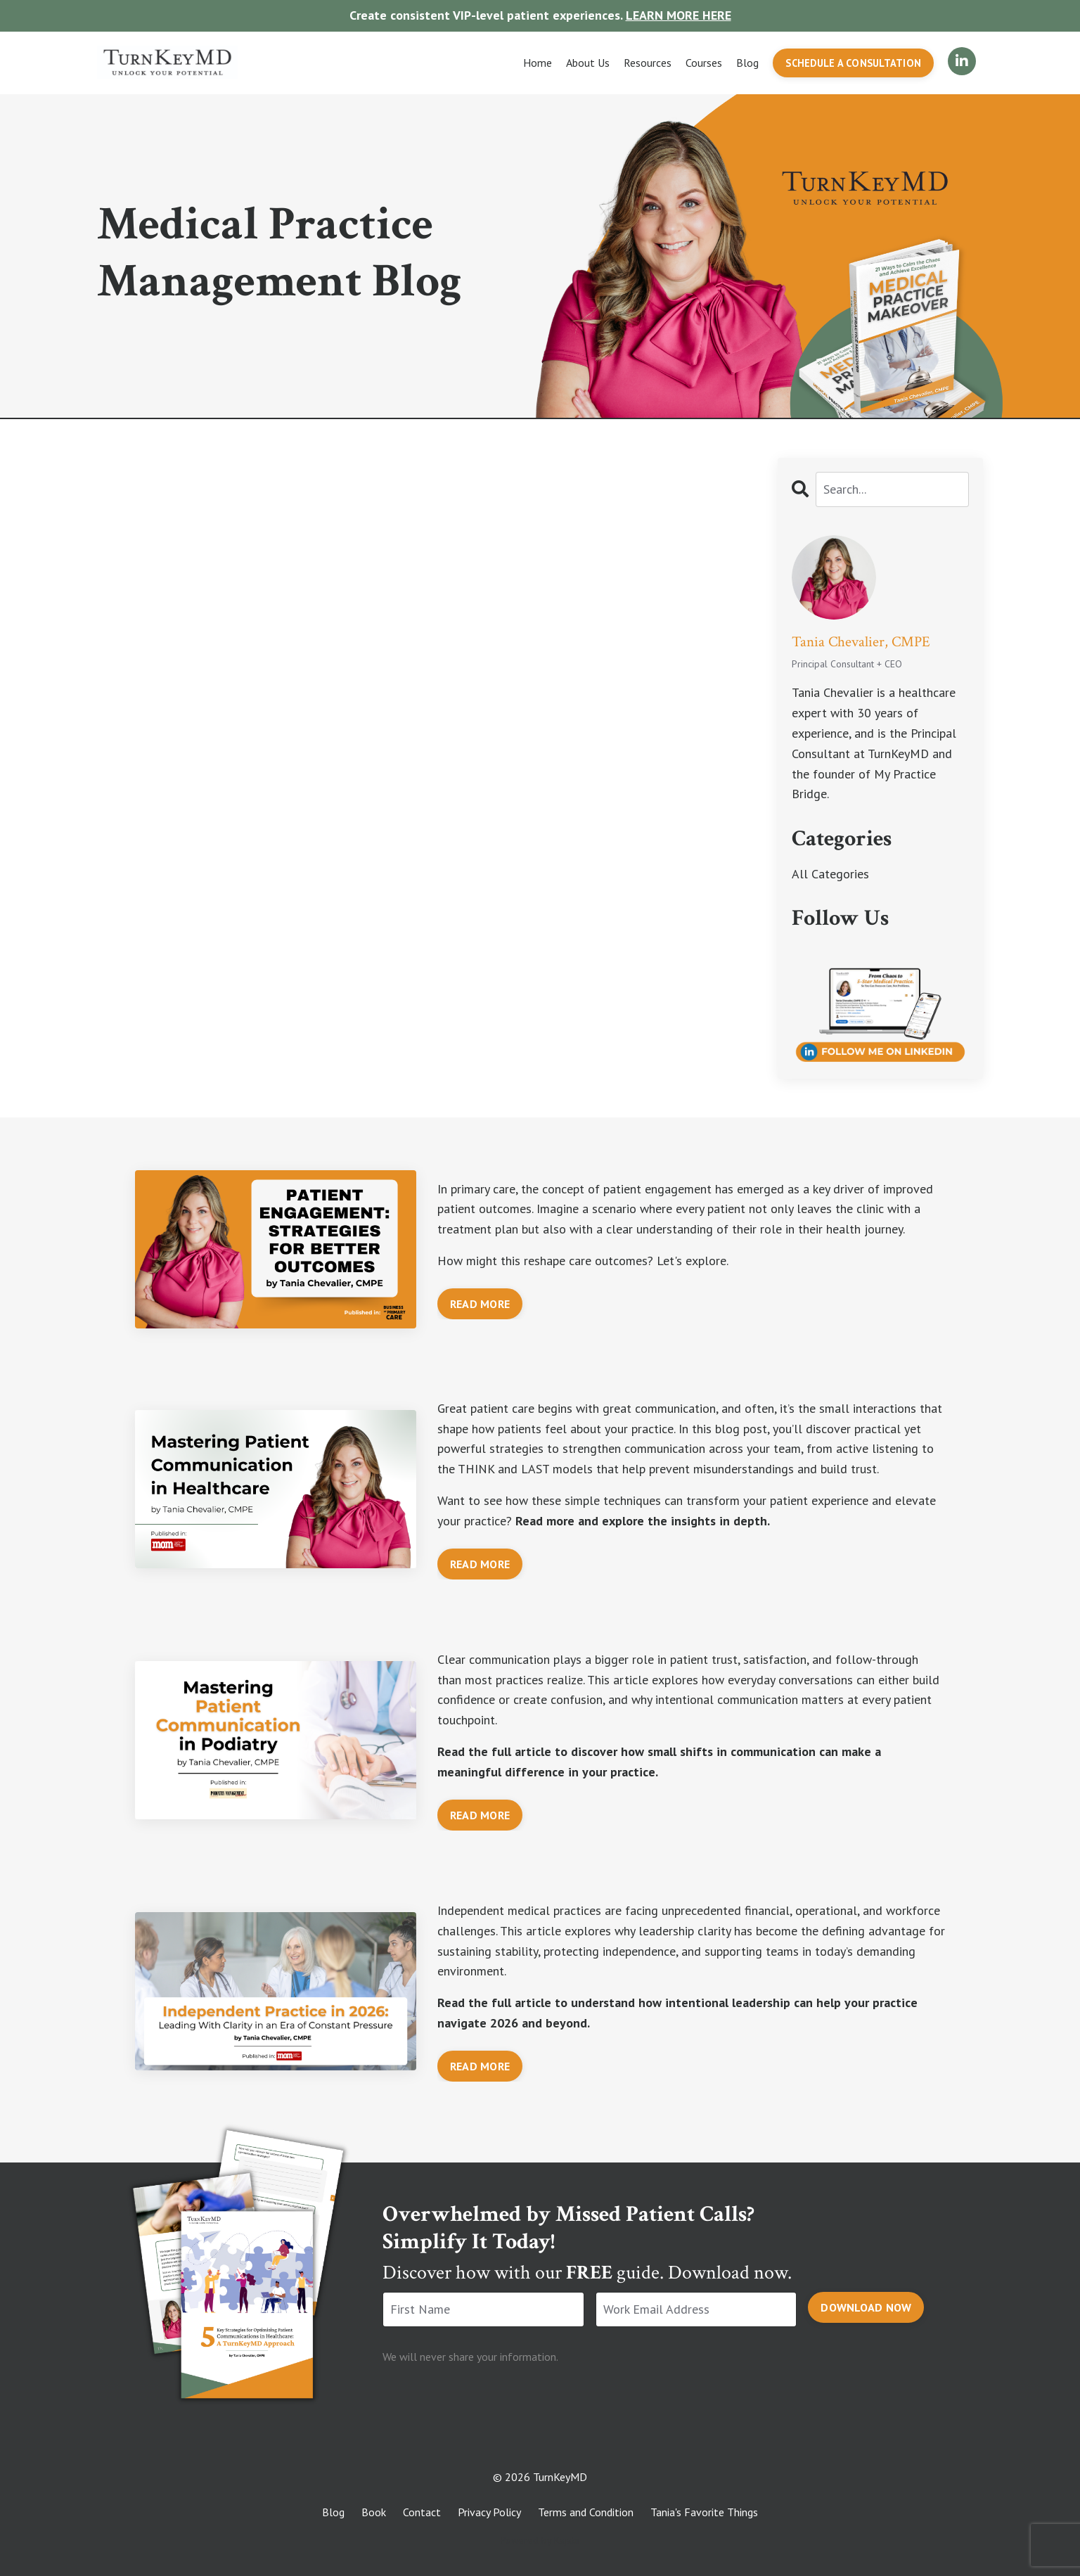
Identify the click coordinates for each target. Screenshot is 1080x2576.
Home (537, 63)
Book (373, 2512)
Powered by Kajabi (540, 2540)
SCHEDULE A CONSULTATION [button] (853, 63)
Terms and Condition (586, 2512)
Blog (747, 63)
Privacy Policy (489, 2512)
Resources (647, 63)
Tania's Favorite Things (704, 2512)
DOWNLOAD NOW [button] (866, 2307)
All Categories (830, 874)
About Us (588, 63)
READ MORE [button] (480, 1304)
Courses (704, 63)
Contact (422, 2512)
